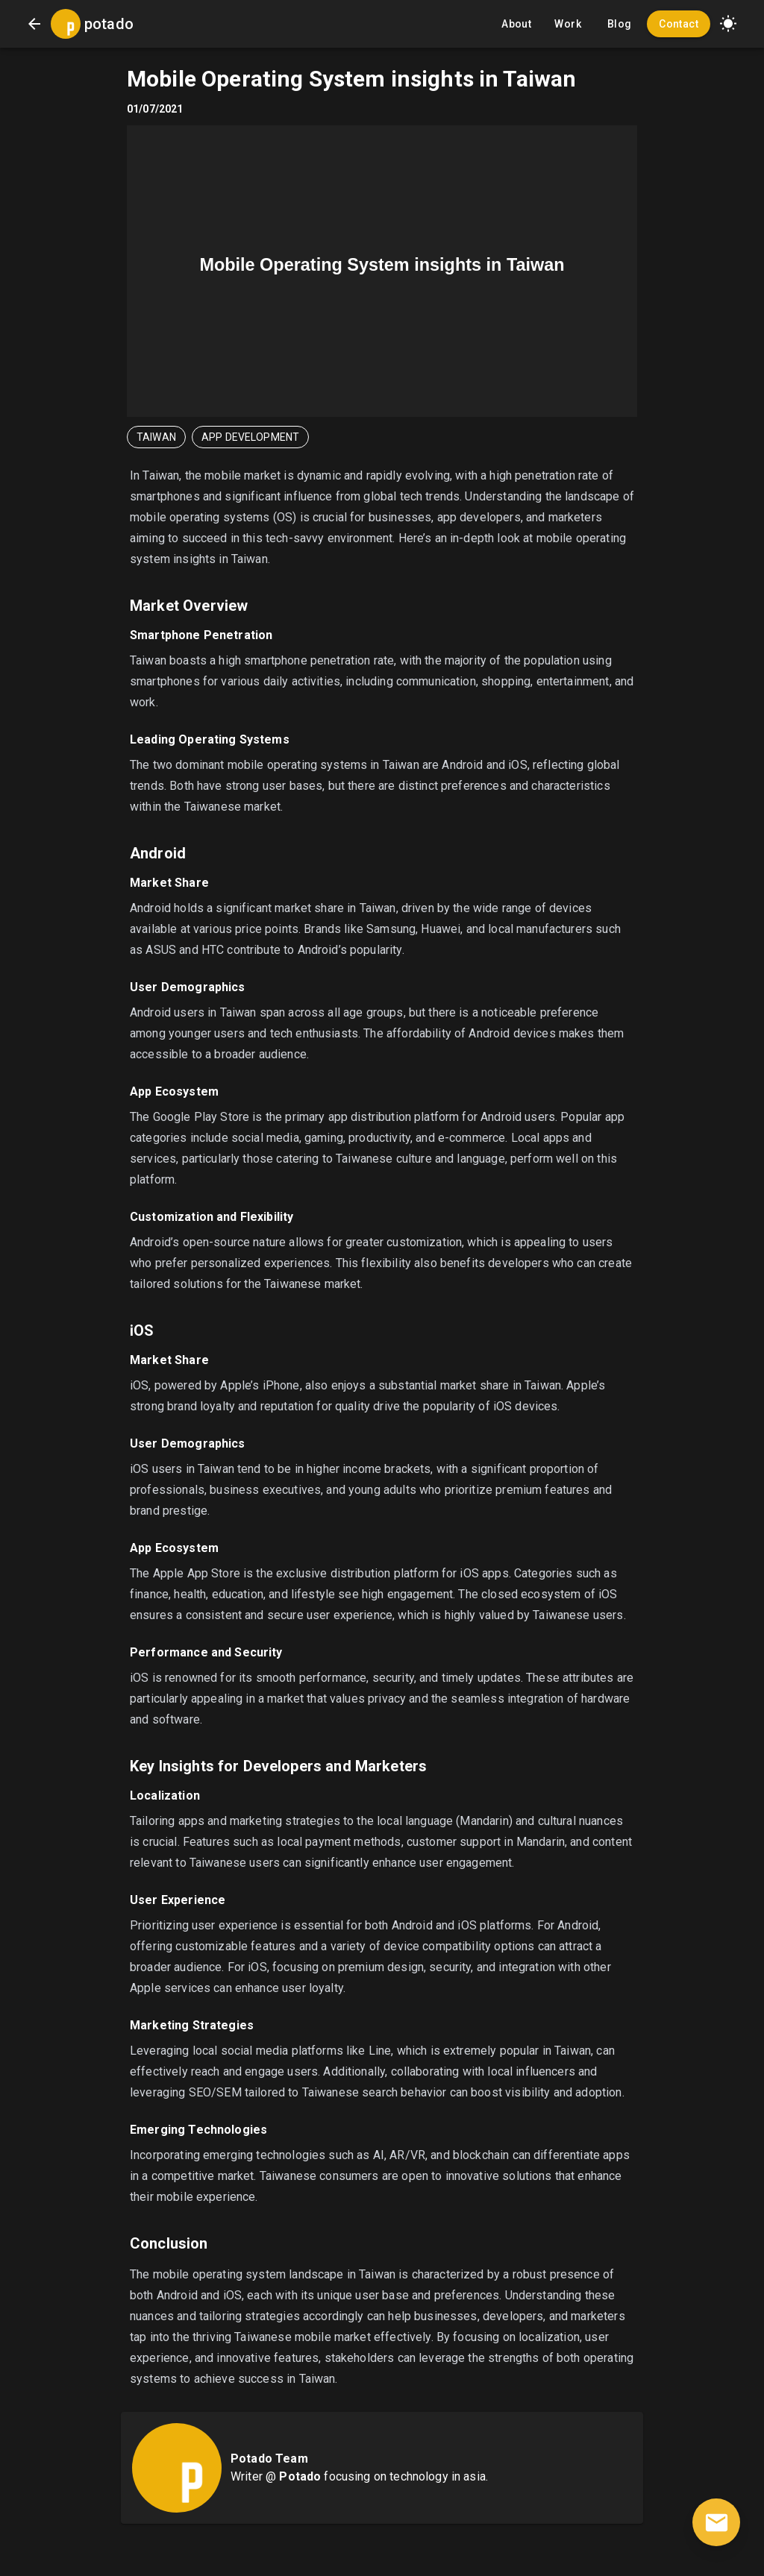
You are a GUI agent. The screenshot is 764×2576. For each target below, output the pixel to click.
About (516, 24)
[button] (728, 24)
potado (109, 24)
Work (568, 24)
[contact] (716, 2522)
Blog (619, 24)
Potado (300, 2476)
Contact (678, 24)
